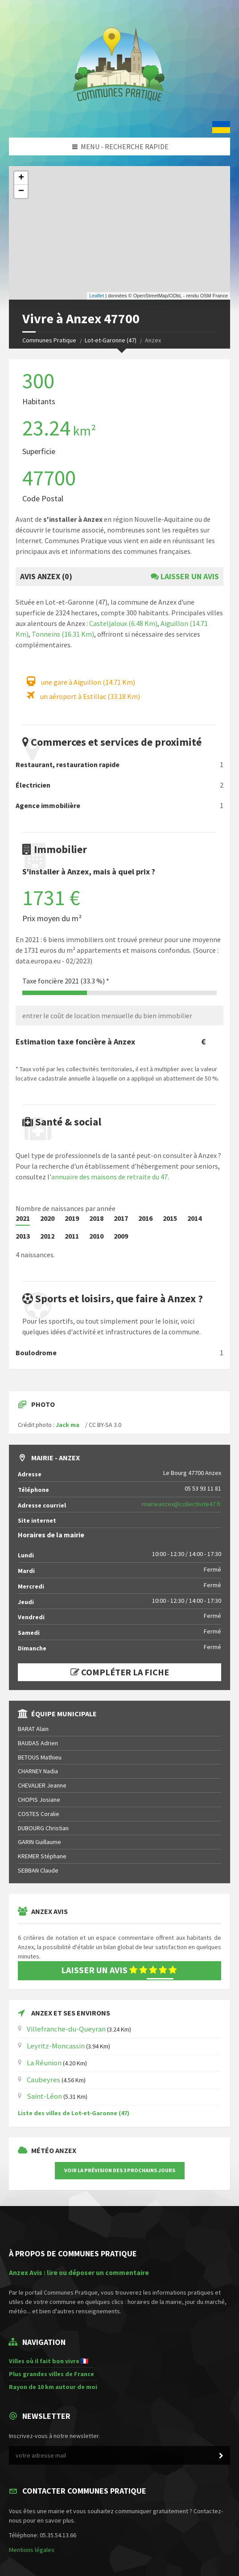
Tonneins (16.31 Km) (63, 634)
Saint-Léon (44, 2096)
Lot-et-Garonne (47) (110, 340)
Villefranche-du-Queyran (66, 2029)
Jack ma (67, 1425)
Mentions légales (31, 2550)
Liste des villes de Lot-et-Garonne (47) (73, 2113)
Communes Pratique (49, 340)
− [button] (21, 191)
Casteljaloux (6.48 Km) (123, 623)
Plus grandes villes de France (51, 2374)
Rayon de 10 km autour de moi (53, 2387)
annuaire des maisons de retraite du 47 (109, 1176)
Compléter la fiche (119, 1672)
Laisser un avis (185, 576)
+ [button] (21, 178)
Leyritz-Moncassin (56, 2046)
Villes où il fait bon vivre (44, 2361)
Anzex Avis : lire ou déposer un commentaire (79, 2272)
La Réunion (44, 2063)
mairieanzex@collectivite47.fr (181, 1504)
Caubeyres (43, 2079)
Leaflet (96, 295)
